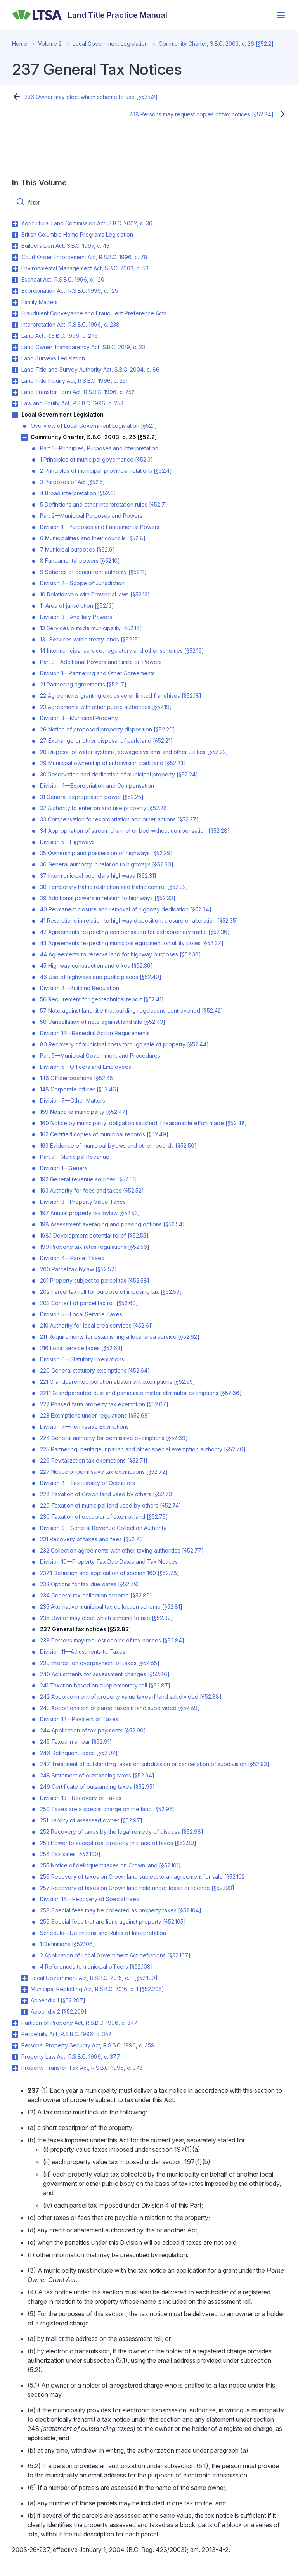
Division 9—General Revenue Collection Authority (103, 1528)
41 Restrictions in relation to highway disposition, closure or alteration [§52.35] (139, 920)
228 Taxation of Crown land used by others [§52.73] (107, 1494)
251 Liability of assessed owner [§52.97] (91, 1820)
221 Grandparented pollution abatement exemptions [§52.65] (117, 1381)
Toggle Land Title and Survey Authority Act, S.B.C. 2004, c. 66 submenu (15, 370)
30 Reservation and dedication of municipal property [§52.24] (119, 774)
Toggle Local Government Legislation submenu (15, 415)
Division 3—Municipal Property (79, 718)
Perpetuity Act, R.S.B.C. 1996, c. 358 (66, 2034)
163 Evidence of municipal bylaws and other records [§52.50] (118, 1145)
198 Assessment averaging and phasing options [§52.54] (112, 1224)
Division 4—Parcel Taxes (72, 1258)
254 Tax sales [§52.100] (70, 1854)
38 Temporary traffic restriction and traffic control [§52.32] (114, 886)
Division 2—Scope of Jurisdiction (82, 583)
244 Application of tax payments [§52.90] (93, 1730)
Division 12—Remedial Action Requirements (95, 1033)
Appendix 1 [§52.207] (58, 2000)
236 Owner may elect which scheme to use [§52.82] (91, 96)
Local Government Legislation (110, 43)
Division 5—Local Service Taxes (81, 1314)
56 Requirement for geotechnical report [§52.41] (102, 999)
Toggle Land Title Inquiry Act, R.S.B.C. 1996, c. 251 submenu (15, 381)
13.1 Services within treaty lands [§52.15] (90, 639)
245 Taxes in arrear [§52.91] (76, 1741)
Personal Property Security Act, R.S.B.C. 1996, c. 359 (87, 2045)
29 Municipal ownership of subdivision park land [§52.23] (113, 763)
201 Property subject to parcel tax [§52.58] (94, 1280)
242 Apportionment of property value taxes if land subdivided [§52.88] (131, 1696)
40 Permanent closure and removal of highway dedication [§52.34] (125, 909)
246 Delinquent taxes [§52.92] (79, 1753)
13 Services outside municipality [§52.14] (91, 628)
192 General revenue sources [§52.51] (88, 1179)
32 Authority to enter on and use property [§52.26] (104, 808)
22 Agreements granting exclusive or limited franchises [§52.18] (120, 695)
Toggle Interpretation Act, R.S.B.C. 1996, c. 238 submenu (15, 325)
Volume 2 (50, 43)
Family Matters (39, 302)
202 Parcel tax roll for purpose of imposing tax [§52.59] (111, 1291)
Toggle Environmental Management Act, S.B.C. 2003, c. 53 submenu (15, 269)
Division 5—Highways (67, 841)
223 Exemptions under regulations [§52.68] (95, 1415)
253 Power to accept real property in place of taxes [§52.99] (118, 1843)
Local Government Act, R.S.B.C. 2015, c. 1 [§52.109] (94, 1977)
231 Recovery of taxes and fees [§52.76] (92, 1539)
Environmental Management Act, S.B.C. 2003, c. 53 (85, 268)
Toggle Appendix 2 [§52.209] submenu (24, 2012)
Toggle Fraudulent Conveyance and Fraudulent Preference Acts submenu (15, 314)
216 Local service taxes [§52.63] (81, 1348)
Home (19, 43)
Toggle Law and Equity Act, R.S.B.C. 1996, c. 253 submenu (15, 404)
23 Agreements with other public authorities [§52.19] (106, 707)
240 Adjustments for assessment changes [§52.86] (105, 1674)
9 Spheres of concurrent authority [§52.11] (93, 572)
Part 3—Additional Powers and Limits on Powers (101, 662)
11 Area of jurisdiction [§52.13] (77, 605)
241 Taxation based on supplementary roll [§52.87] (105, 1685)
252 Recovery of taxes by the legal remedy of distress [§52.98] (121, 1831)
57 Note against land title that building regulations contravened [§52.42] (131, 1010)
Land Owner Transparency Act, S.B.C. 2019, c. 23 (83, 347)
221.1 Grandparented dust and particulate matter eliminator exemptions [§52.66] (141, 1393)
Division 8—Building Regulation (79, 988)
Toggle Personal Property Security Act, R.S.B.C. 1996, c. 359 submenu (15, 2046)
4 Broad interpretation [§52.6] (78, 493)
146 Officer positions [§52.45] (77, 1078)
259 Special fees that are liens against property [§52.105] (113, 1921)
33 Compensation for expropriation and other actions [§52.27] (119, 819)
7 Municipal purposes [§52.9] (77, 549)
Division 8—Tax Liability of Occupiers (87, 1483)
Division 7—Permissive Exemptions (84, 1426)
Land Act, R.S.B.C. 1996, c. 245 (59, 335)
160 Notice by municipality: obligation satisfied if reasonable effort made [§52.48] (143, 1123)
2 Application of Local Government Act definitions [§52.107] (115, 1955)
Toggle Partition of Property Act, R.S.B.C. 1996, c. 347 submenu (15, 2023)
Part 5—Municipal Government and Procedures (100, 1055)
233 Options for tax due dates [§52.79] (90, 1584)
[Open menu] (281, 15)
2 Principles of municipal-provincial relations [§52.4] (106, 470)
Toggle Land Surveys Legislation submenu (15, 359)
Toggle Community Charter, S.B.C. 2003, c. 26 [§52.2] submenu (24, 437)
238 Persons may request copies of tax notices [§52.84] (201, 114)
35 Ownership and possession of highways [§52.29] (106, 853)
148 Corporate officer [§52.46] (79, 1089)
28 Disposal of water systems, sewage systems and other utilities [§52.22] (134, 752)
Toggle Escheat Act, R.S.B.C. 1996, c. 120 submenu (15, 280)
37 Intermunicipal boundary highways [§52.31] (98, 875)
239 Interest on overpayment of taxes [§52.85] (99, 1663)
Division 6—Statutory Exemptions (82, 1359)
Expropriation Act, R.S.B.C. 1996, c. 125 (69, 290)
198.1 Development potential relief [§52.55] (94, 1235)
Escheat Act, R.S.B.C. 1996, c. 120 (62, 279)
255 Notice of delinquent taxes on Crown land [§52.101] (110, 1865)
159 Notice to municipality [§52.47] (84, 1111)
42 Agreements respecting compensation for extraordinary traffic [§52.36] (135, 931)
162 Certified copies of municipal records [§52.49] (104, 1134)
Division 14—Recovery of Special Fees (89, 1899)
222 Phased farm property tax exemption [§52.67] (104, 1404)
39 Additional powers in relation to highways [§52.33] (107, 898)
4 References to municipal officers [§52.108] (96, 1966)
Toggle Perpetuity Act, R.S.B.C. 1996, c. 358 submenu (15, 2034)
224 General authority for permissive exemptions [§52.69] (114, 1438)
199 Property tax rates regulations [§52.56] (94, 1246)
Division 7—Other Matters (72, 1100)
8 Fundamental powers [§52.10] (80, 560)
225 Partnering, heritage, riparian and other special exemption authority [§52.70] (143, 1449)
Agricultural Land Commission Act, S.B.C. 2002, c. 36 (86, 223)
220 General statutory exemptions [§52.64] (95, 1370)
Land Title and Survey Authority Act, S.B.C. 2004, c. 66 (90, 369)
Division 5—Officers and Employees (85, 1066)
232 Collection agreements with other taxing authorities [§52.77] (122, 1550)
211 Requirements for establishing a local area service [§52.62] (119, 1336)
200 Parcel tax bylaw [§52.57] (78, 1269)
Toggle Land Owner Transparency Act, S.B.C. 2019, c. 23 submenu (15, 347)
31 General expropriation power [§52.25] (92, 797)
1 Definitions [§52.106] (67, 1944)
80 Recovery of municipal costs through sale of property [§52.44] (124, 1044)
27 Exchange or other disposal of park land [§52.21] (106, 740)
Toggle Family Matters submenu (15, 302)
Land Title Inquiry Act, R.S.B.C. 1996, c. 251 (74, 380)
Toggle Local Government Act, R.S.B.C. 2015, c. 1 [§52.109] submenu (24, 1978)
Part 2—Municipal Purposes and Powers (91, 515)
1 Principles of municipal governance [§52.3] (96, 459)
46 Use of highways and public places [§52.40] (100, 976)
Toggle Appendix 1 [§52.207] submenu (24, 2001)
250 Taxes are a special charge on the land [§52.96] (107, 1809)
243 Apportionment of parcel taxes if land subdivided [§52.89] (120, 1708)
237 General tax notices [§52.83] (85, 1629)
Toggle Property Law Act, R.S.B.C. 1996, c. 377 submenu (15, 2057)
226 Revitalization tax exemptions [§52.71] (93, 1460)
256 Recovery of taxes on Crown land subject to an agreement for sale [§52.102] (143, 1876)
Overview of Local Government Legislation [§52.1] (94, 425)
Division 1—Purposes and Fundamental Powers (99, 527)
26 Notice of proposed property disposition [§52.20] (107, 729)
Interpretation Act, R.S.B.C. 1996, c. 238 (70, 324)
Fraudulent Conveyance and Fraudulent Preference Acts (93, 313)
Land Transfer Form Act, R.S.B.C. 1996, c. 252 (78, 392)
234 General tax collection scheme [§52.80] (96, 1595)
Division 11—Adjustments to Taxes (82, 1651)
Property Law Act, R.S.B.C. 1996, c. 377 (70, 2056)
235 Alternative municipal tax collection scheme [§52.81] (111, 1606)
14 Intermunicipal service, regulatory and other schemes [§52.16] (122, 650)
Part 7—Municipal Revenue (74, 1156)
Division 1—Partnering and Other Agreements (97, 673)
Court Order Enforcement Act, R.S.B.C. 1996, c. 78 (84, 257)
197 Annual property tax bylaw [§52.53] (90, 1213)
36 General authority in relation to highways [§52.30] (106, 864)
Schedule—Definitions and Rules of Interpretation (103, 1932)
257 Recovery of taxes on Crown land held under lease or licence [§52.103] (137, 1887)
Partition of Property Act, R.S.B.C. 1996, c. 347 (79, 2022)
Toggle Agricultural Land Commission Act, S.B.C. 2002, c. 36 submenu (15, 224)
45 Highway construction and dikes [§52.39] (96, 965)
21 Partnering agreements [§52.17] (83, 684)
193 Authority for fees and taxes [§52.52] (92, 1190)
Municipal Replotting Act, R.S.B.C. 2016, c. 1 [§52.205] (97, 1989)
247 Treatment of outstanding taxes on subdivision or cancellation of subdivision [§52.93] (154, 1764)
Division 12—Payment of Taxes (79, 1719)
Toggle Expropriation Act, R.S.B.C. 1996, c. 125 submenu (15, 291)
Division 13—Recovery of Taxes (80, 1798)
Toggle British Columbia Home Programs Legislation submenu (15, 235)
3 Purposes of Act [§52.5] (72, 482)
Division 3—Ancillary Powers (76, 617)
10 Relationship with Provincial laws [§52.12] (95, 594)
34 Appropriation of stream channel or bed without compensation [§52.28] (135, 830)
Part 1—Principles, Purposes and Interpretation (99, 448)
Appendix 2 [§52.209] (59, 2011)
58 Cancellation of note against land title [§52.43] (102, 1021)
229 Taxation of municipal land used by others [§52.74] (110, 1505)
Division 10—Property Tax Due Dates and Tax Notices (109, 1561)
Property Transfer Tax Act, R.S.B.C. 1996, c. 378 (82, 2067)
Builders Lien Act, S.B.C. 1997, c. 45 (65, 245)
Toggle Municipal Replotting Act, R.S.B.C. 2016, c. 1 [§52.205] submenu (24, 1989)
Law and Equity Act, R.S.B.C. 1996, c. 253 (72, 403)
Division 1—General (64, 1168)
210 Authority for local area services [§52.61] (96, 1325)
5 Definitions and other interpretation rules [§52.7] (103, 504)
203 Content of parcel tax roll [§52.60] (89, 1303)
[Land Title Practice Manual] (89, 15)
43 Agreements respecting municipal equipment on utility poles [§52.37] (132, 943)
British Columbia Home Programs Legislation (77, 234)
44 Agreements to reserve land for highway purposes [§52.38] (120, 954)
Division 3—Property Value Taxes (83, 1201)
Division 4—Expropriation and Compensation (97, 785)
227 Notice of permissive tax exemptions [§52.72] (104, 1471)
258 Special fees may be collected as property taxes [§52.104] (120, 1910)
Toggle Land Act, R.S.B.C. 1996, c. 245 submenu (15, 336)
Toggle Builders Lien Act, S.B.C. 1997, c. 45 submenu (15, 246)
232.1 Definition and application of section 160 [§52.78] (109, 1573)
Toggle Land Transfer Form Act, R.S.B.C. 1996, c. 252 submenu (15, 392)
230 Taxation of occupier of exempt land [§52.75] (104, 1516)
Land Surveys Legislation (53, 358)
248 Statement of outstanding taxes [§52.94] (97, 1775)
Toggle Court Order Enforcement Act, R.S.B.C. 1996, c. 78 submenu (15, 257)
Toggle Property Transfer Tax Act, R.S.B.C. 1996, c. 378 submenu (15, 2068)
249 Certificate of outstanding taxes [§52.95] (97, 1786)
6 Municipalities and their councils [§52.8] (93, 538)
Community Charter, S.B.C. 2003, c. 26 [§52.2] (216, 43)
